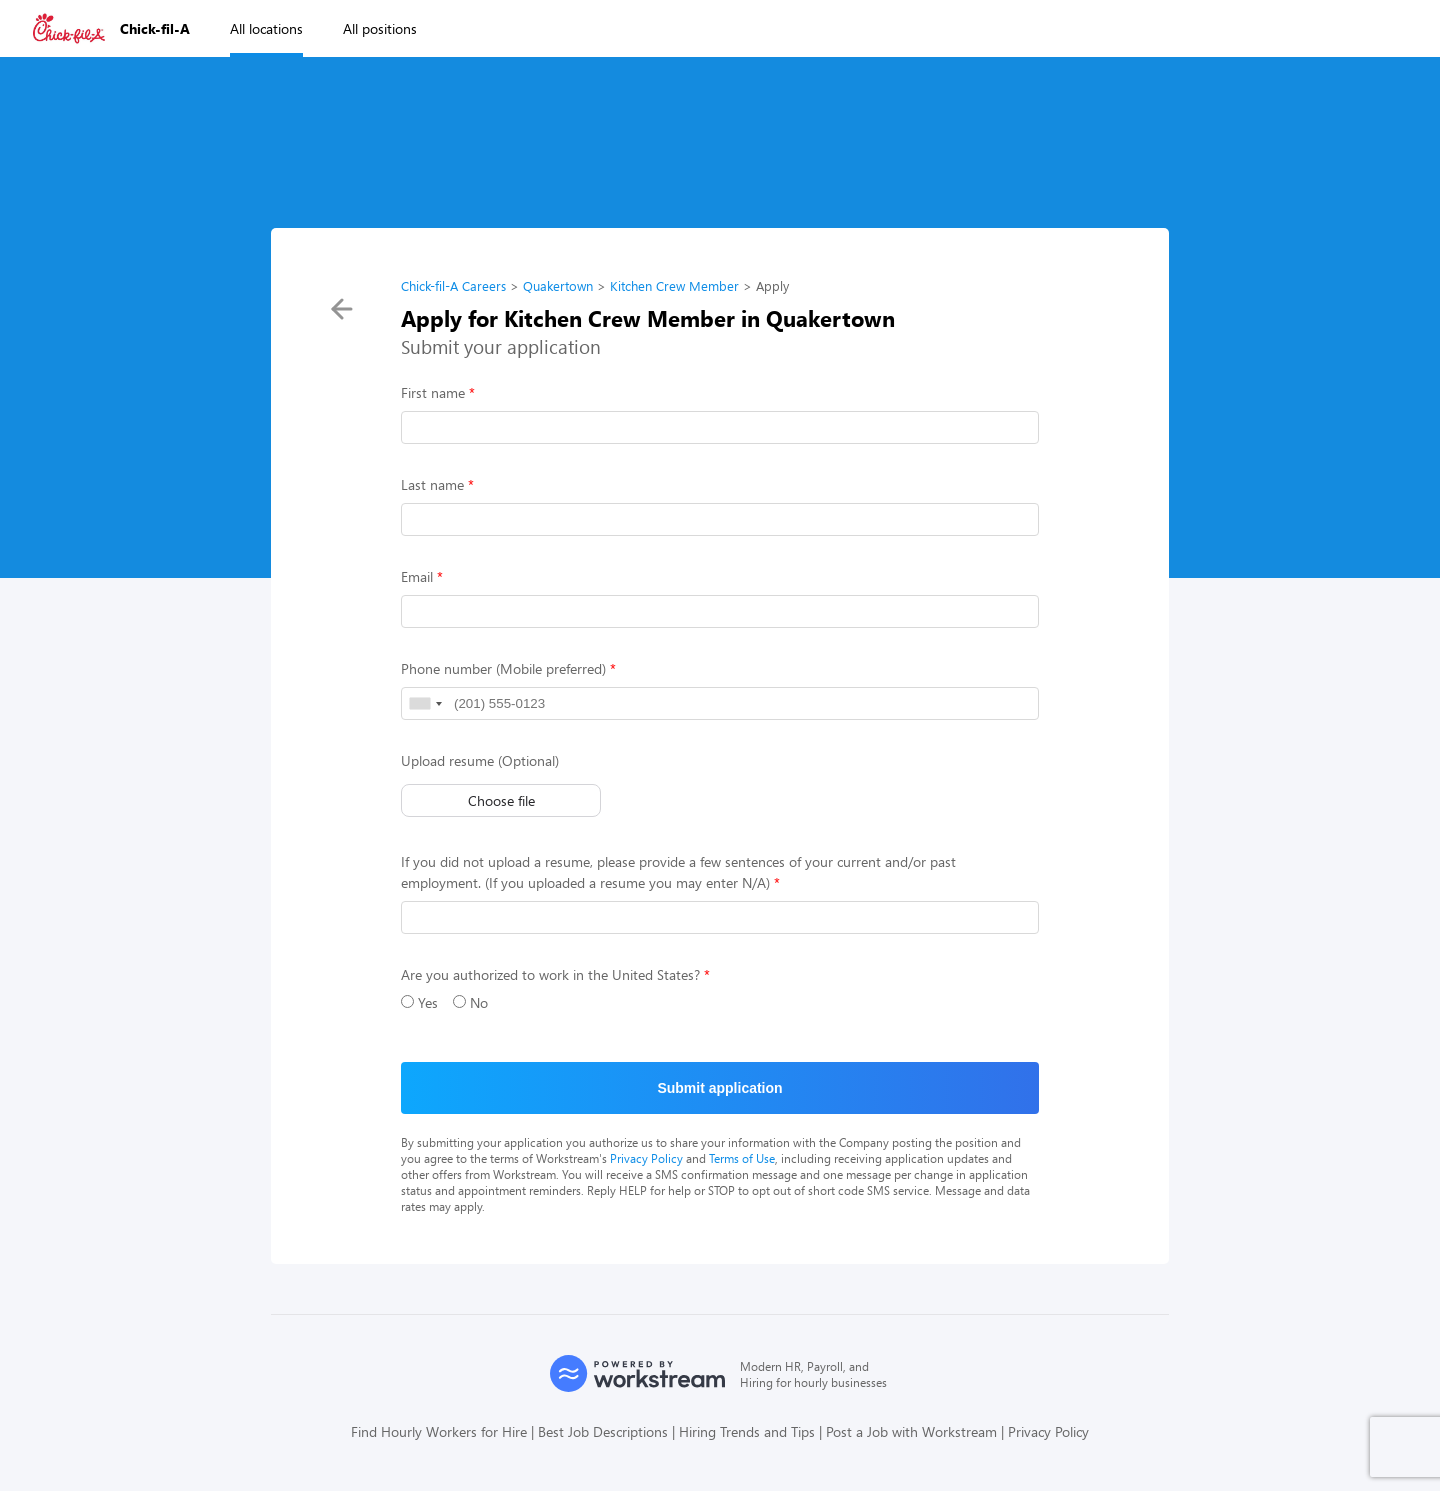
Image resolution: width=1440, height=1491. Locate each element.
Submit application (719, 1088)
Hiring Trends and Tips (747, 1431)
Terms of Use (742, 1158)
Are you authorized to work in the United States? (550, 974)
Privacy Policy (646, 1158)
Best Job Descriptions (603, 1431)
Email (417, 576)
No (470, 1002)
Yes (419, 1002)
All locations (266, 28)
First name (433, 392)
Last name (432, 484)
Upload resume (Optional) (480, 760)
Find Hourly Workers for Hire (439, 1431)
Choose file (501, 800)
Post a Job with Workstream (911, 1431)
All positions (380, 28)
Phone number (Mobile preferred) (503, 668)
